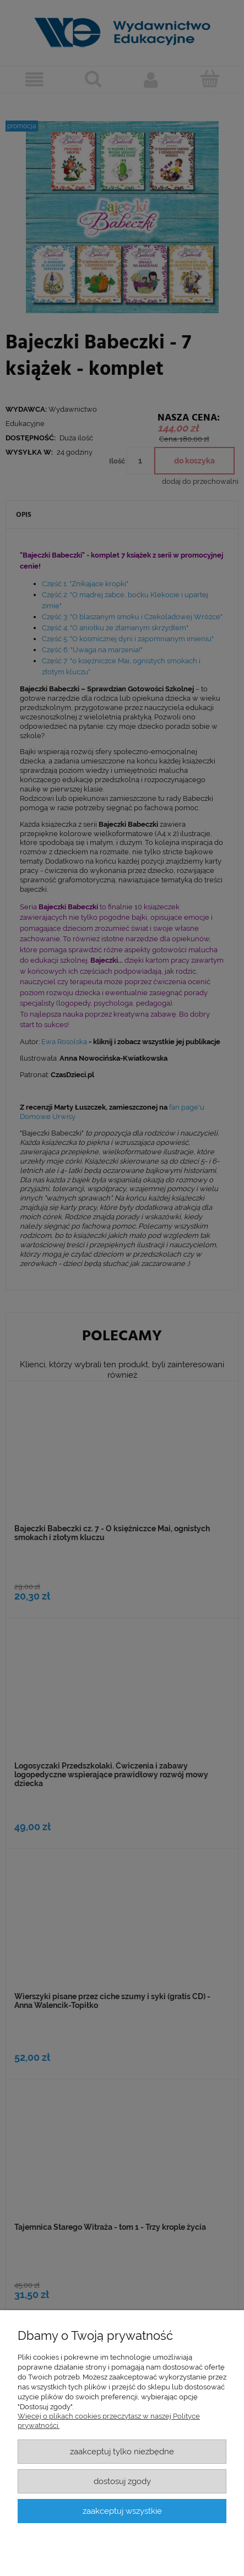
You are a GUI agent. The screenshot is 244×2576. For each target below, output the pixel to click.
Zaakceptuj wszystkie (122, 2510)
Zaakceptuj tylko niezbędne (122, 2451)
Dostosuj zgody (122, 2481)
